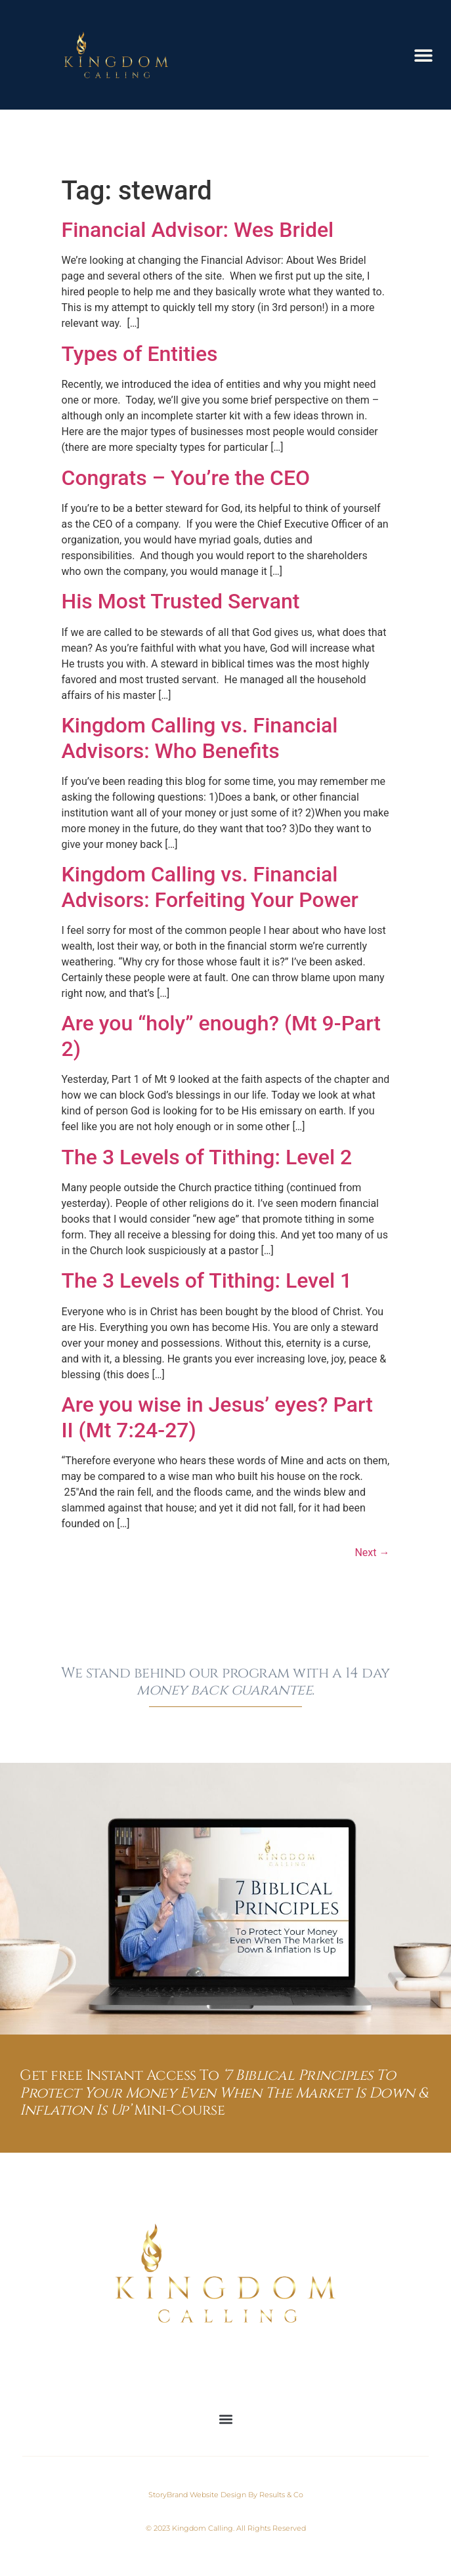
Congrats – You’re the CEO (186, 477)
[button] (423, 55)
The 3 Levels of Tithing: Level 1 (207, 1280)
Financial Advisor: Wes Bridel (198, 229)
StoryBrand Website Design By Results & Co (225, 2494)
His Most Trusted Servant (181, 601)
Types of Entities (140, 353)
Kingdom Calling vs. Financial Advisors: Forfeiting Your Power (210, 887)
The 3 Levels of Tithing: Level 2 (207, 1157)
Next (371, 1552)
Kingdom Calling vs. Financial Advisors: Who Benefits (200, 738)
